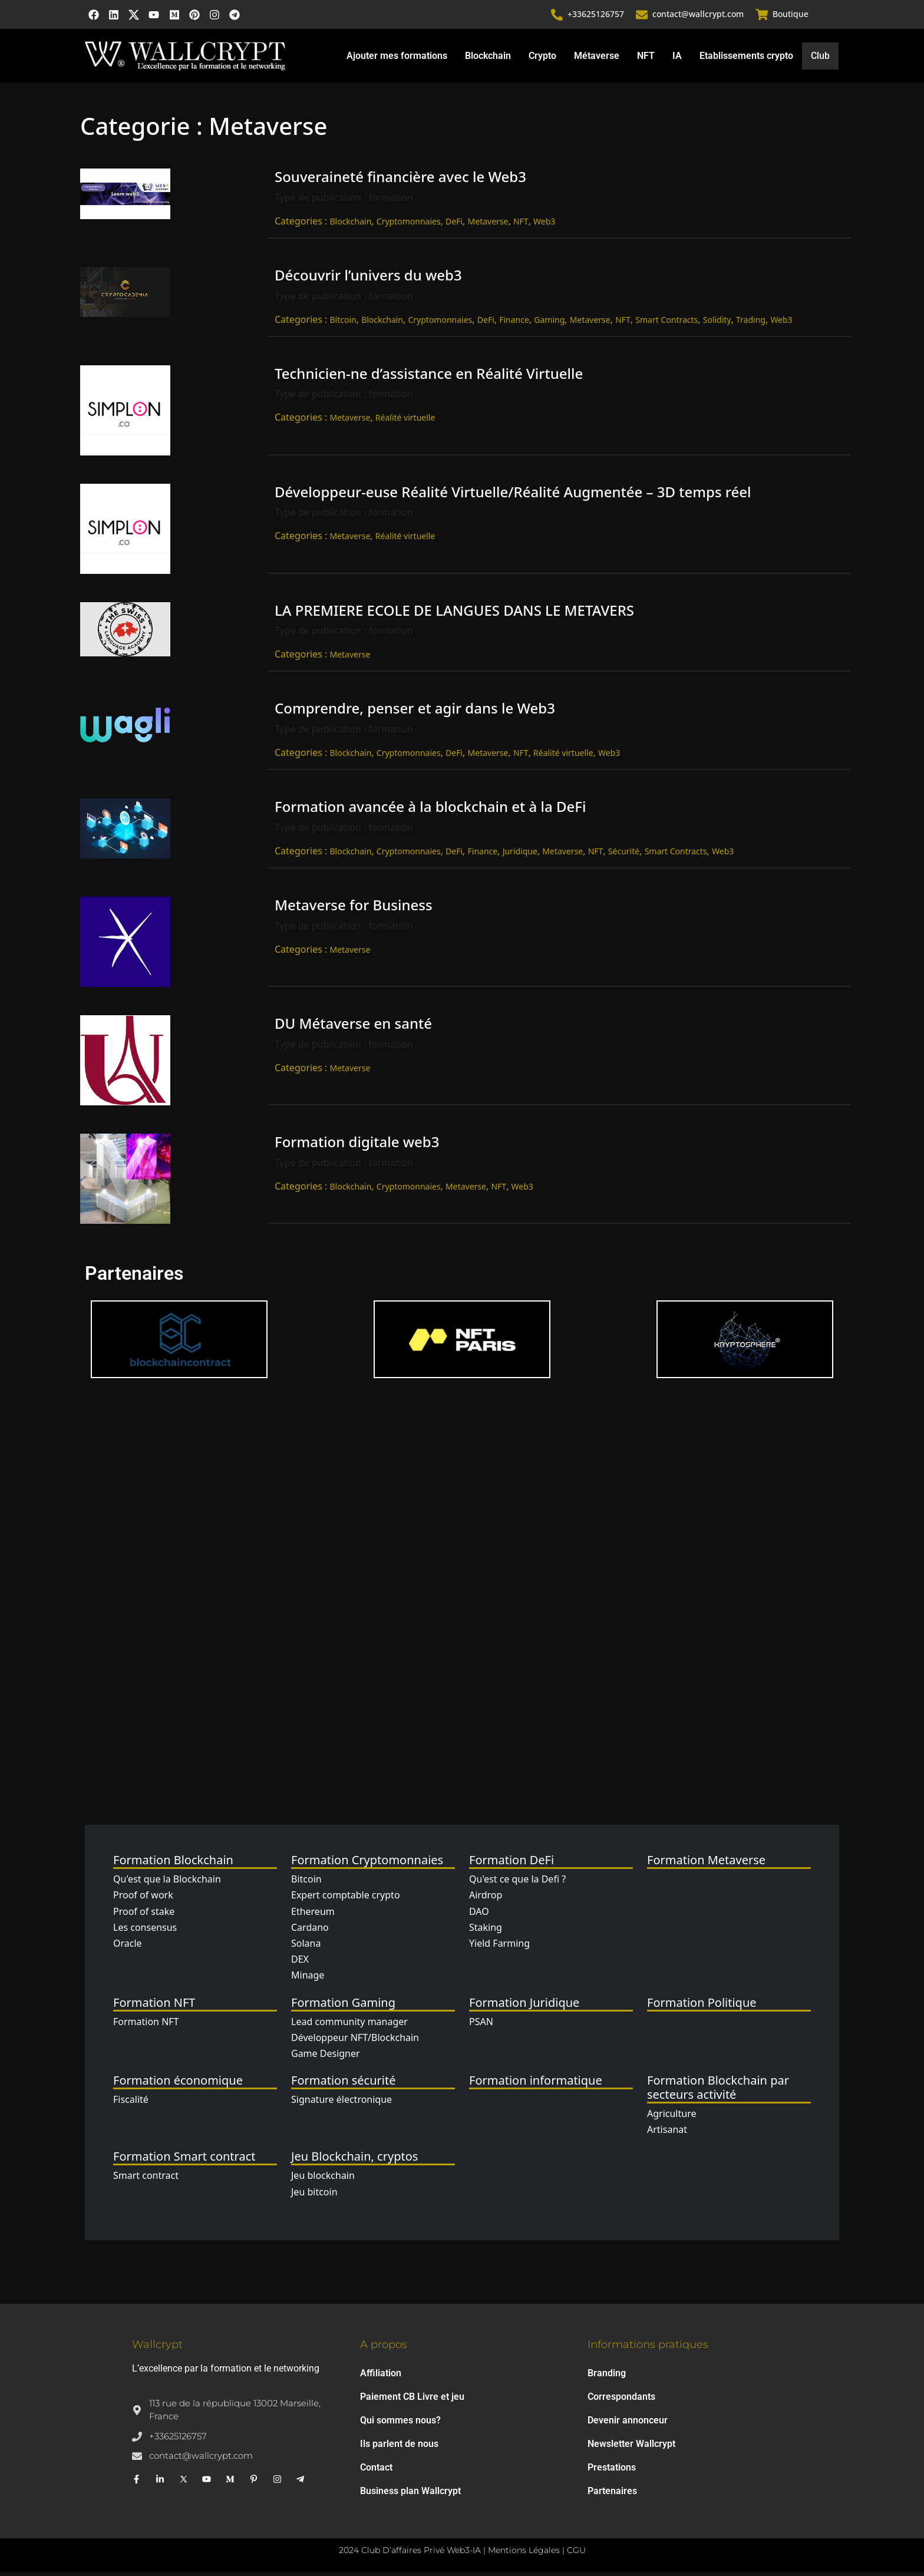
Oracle (127, 1947)
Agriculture (671, 2117)
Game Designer (325, 2057)
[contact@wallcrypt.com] (642, 16)
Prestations (612, 2471)
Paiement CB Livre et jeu (412, 2400)
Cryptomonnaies (409, 225)
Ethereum (313, 1914)
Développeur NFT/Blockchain (355, 2041)
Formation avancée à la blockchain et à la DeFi (430, 810)
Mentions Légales (524, 2554)
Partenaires (612, 2495)
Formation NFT (146, 2025)
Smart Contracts (666, 323)
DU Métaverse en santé (353, 1027)
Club (820, 59)
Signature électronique (341, 2103)
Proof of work (143, 1899)
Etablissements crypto (746, 58)
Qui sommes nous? (400, 2424)
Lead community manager (349, 2025)
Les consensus (145, 1931)
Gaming (549, 323)
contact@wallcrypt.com (698, 16)
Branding (607, 2377)
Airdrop (485, 1899)
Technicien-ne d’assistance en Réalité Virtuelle (429, 377)
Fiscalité (130, 2103)
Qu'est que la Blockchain (167, 1883)
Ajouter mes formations (396, 58)
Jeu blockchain (323, 2179)
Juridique (520, 855)
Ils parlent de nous (399, 2447)
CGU (576, 2554)
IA (676, 58)
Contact (376, 2471)
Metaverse (488, 225)
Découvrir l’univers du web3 (368, 279)
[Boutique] (762, 16)
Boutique (790, 16)
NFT (645, 58)
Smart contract (146, 2179)
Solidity (717, 323)
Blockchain (487, 58)
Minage (307, 1979)
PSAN (481, 2025)
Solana (306, 1947)
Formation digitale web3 (357, 1145)
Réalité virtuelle (405, 421)
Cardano (310, 1931)
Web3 (544, 225)
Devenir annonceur (628, 2424)
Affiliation (380, 2377)
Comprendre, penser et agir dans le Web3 (415, 712)
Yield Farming (499, 1947)
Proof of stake (143, 1914)
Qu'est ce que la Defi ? (517, 1883)
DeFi (454, 225)
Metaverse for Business (354, 909)
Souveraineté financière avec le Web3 (400, 180)
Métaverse (596, 58)
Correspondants (621, 2400)
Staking (485, 1931)
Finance (514, 323)
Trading (750, 323)
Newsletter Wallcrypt (631, 2447)
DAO (479, 1914)
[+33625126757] (557, 16)
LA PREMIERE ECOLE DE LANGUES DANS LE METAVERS (454, 613)
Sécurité (623, 855)
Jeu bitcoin (314, 2195)
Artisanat (667, 2133)
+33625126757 (596, 16)
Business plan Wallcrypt (410, 2495)
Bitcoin (342, 323)
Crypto (542, 58)
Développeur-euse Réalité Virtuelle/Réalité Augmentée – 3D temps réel (513, 495)
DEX (300, 1963)
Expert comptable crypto (345, 1899)
